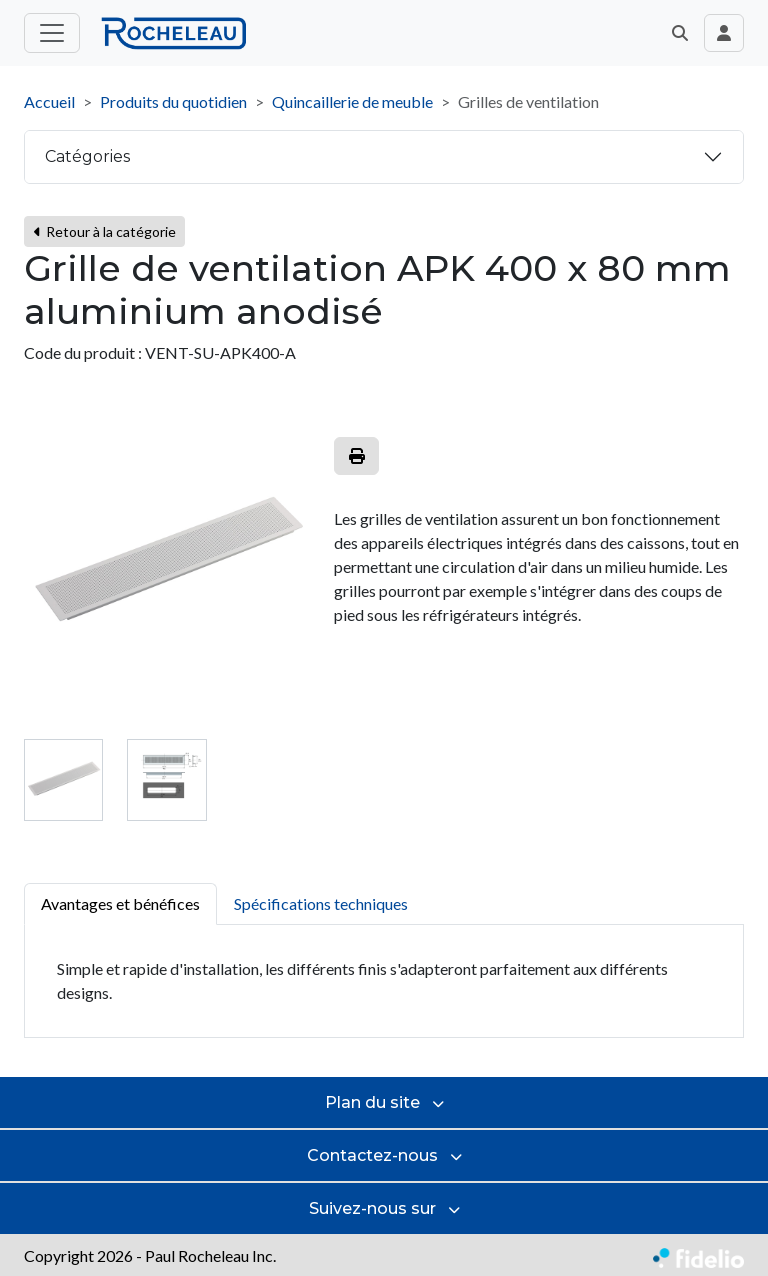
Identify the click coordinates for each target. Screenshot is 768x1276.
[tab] (63, 779)
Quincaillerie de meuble (352, 101)
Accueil (49, 101)
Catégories (87, 156)
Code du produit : (83, 352)
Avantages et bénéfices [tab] (120, 903)
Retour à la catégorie (104, 231)
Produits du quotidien (173, 101)
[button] (680, 33)
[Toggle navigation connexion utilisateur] (724, 33)
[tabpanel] (384, 981)
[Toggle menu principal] (52, 33)
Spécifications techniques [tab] (321, 903)
